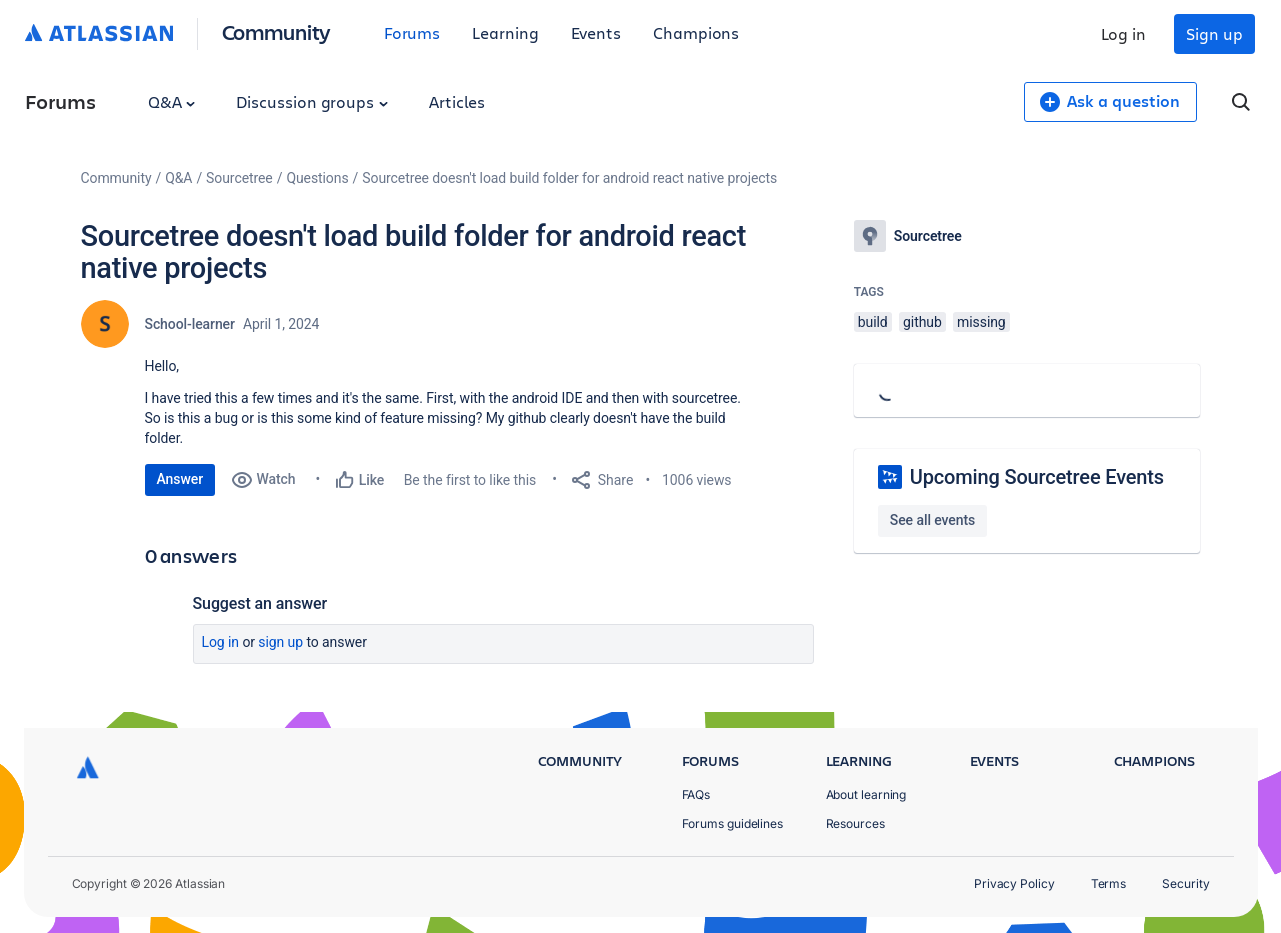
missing (981, 322)
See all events (932, 520)
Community (276, 31)
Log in (1124, 33)
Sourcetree (239, 178)
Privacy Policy (1014, 883)
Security (1185, 883)
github (922, 322)
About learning (866, 794)
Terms (1109, 883)
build (873, 322)
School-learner (190, 324)
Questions (317, 178)
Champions (696, 32)
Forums (412, 32)
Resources (855, 823)
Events (596, 32)
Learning (505, 32)
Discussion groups (312, 101)
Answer (180, 479)
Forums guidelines (733, 823)
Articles (457, 101)
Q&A (172, 101)
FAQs (696, 794)
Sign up (1214, 33)
